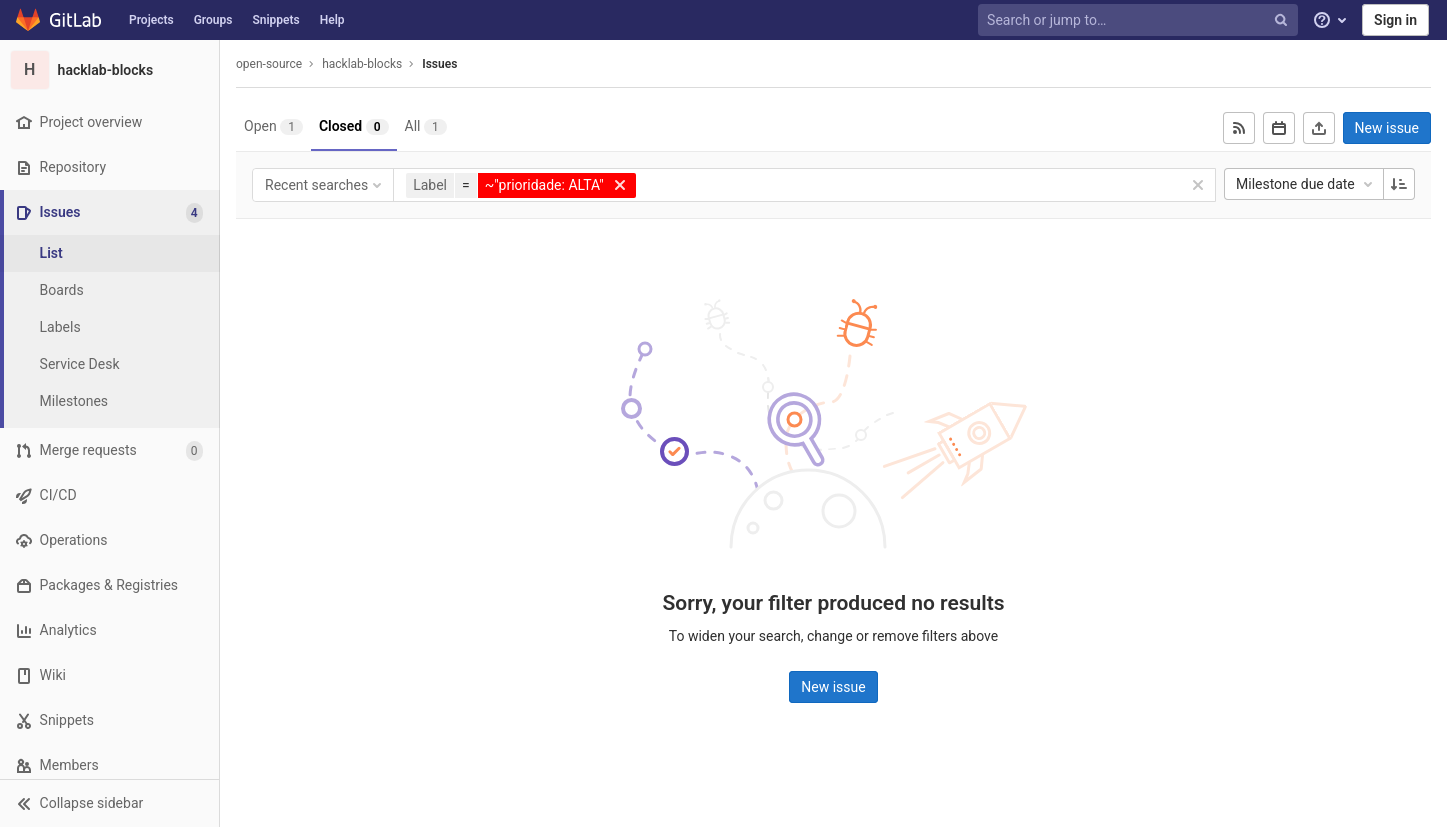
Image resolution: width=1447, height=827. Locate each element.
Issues (439, 64)
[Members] (109, 765)
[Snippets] (109, 720)
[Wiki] (109, 675)
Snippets (275, 20)
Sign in (1395, 20)
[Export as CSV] (1319, 128)
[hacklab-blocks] (110, 70)
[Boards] (110, 290)
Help (332, 20)
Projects (151, 20)
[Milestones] (110, 401)
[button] (109, 803)
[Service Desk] (110, 364)
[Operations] (109, 540)
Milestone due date (1306, 184)
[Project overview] (109, 122)
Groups (213, 20)
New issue (1387, 128)
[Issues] (111, 212)
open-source (269, 64)
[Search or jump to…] (1140, 20)
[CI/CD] (109, 495)
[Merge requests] (109, 450)
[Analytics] (109, 630)
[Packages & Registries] (109, 585)
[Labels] (110, 327)
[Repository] (109, 167)
